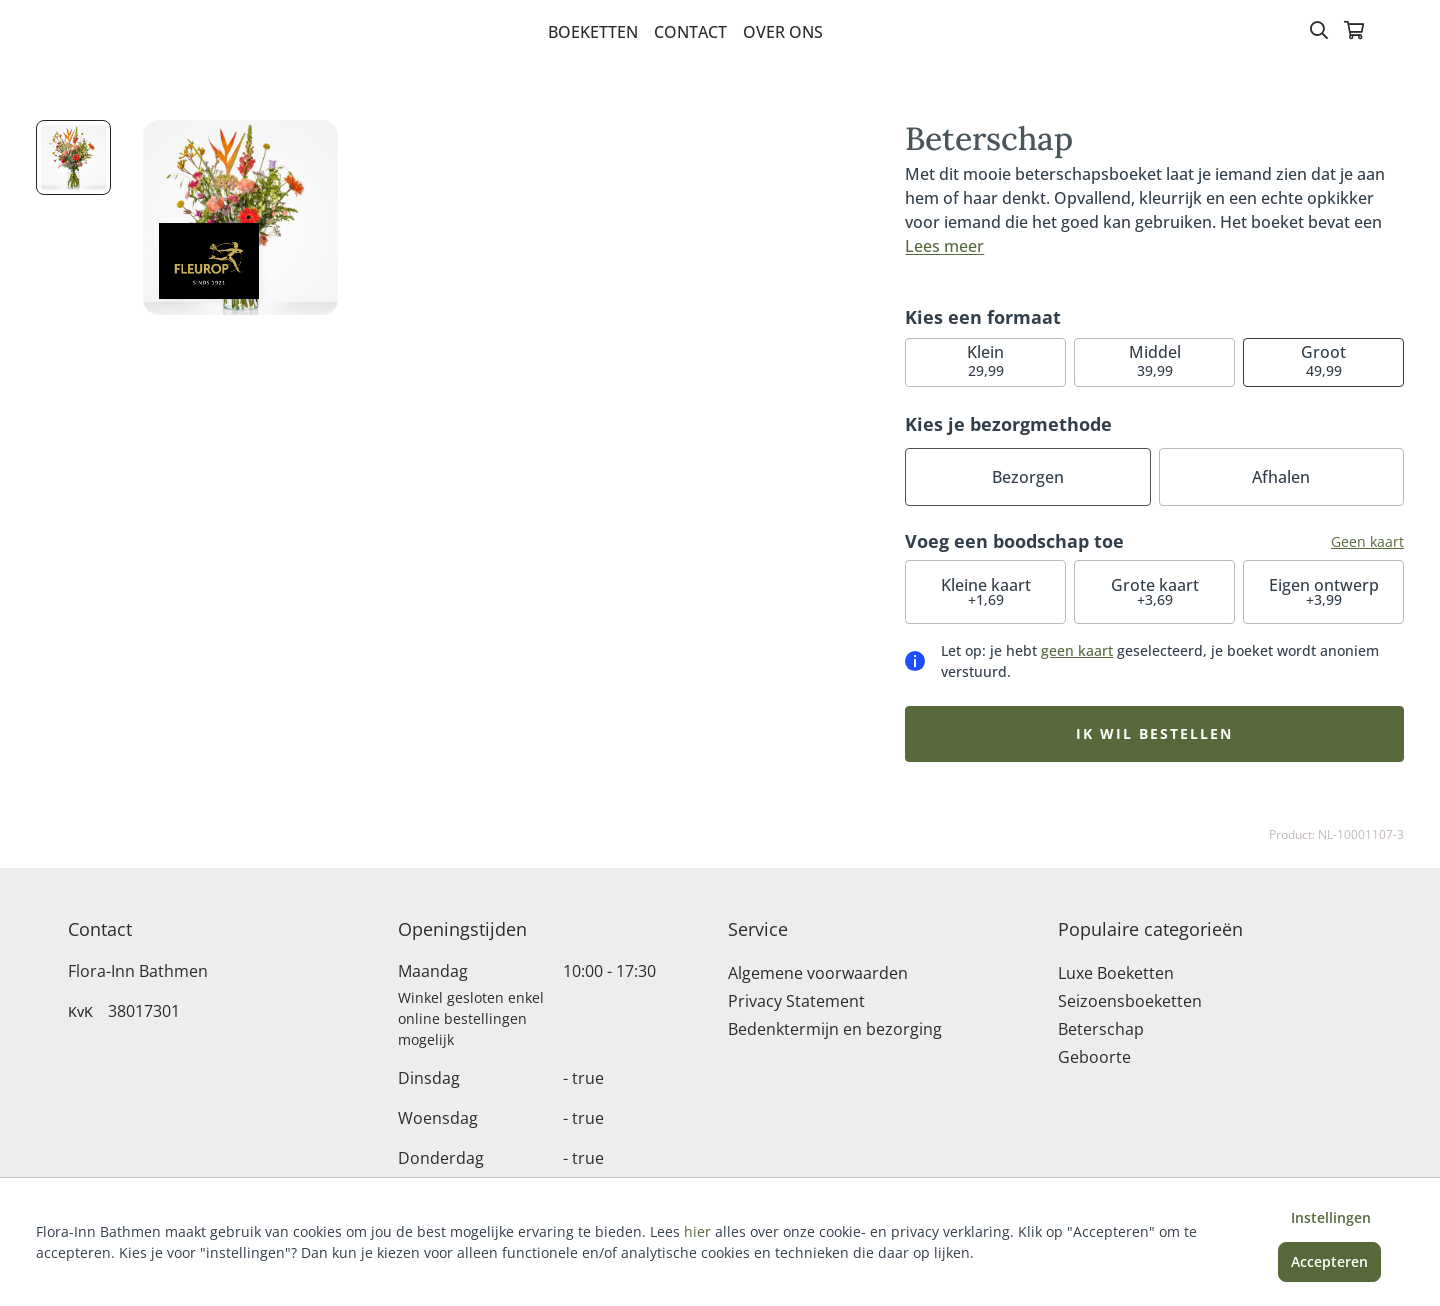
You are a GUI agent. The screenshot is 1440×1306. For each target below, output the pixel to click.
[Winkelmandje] (1354, 32)
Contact (690, 32)
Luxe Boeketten (1116, 973)
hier (697, 1231)
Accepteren (1329, 1261)
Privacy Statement (796, 1001)
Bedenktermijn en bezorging (835, 1029)
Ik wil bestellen (1154, 733)
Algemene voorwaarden (818, 973)
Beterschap (1101, 1029)
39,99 (1155, 360)
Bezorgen (1028, 477)
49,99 (1323, 360)
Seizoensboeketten (1130, 1001)
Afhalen (1281, 477)
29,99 (985, 360)
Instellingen (1331, 1217)
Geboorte (1094, 1057)
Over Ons (783, 32)
